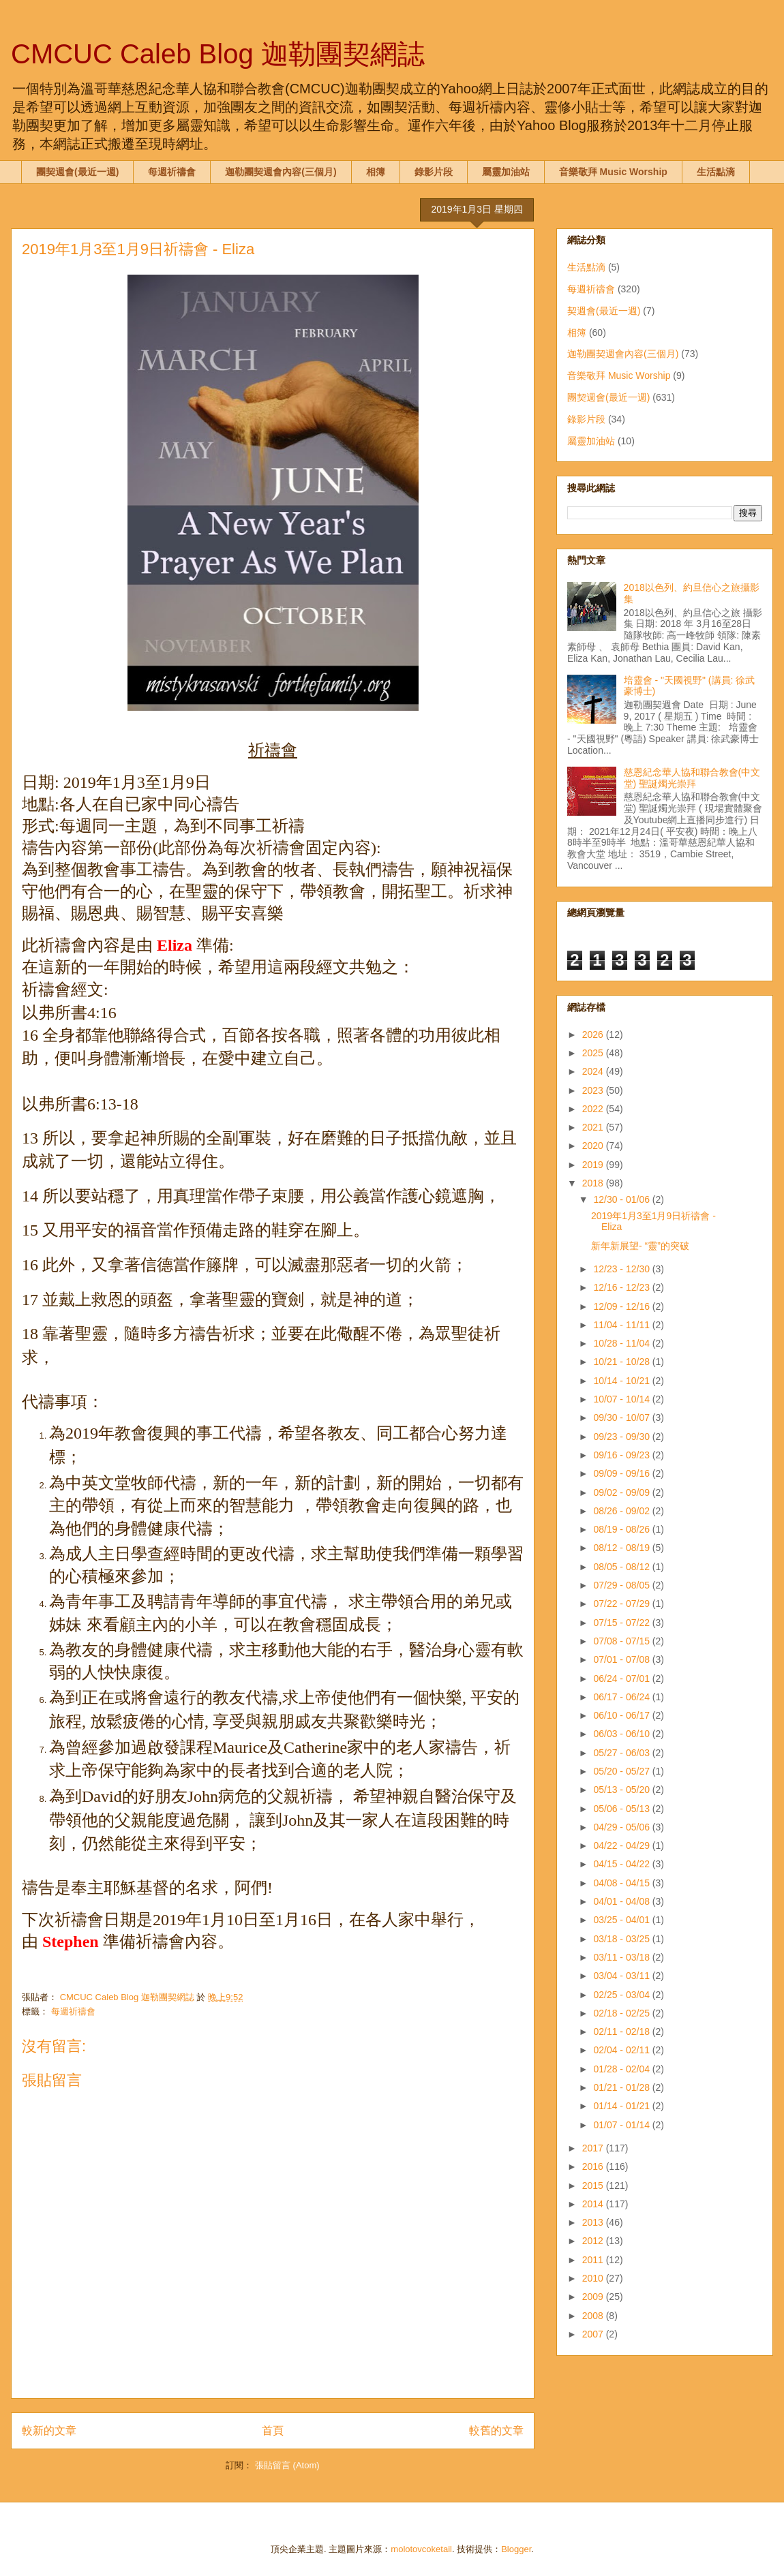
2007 (594, 2334)
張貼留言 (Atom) (287, 2465)
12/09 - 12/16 (622, 1306)
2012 (594, 2240)
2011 (594, 2259)
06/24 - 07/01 (622, 1678)
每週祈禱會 (172, 171)
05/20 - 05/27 (622, 1771)
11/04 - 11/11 (622, 1324)
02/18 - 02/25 (622, 2013)
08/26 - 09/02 (622, 1510)
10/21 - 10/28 (622, 1361)
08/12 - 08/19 (622, 1547)
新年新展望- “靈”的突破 (640, 1245)
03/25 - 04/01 (622, 1919)
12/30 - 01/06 (622, 1199)
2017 (594, 2148)
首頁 (273, 2430)
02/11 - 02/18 (622, 2031)
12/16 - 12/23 (622, 1287)
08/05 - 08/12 (622, 1566)
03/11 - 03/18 (622, 1957)
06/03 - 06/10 (622, 1733)
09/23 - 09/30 (622, 1436)
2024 (594, 1071)
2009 (594, 2296)
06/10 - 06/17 (622, 1715)
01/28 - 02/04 (622, 2069)
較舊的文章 (496, 2430)
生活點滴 (716, 171)
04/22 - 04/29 (622, 1845)
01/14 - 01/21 (622, 2105)
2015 (594, 2185)
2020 (594, 1145)
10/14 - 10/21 (622, 1380)
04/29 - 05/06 (622, 1827)
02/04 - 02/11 (622, 2049)
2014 (594, 2203)
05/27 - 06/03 (622, 1752)
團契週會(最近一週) (77, 171)
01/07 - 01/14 (622, 2124)
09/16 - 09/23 (622, 1455)
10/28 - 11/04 (622, 1343)
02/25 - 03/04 (622, 1994)
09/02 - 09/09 (622, 1492)
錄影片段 (433, 171)
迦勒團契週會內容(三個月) (280, 171)
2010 (594, 2278)
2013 (594, 2222)
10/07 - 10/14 (622, 1399)
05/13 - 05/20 (622, 1789)
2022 (594, 1108)
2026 (594, 1034)
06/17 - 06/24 (622, 1696)
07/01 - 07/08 (622, 1659)
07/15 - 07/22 (622, 1622)
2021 (594, 1127)
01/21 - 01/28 (622, 2087)
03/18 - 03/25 (622, 1938)
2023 (594, 1090)
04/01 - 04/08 (622, 1901)
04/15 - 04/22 (622, 1863)
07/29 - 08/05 (622, 1585)
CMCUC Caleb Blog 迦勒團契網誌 (218, 54)
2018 (594, 1183)
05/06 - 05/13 (622, 1808)
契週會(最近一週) (603, 310)
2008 (594, 2315)
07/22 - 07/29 (622, 1603)
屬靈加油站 (506, 171)
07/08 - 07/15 (622, 1641)
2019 (594, 1164)
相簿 (375, 171)
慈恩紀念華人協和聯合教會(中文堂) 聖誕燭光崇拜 (692, 778)
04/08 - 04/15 (622, 1882)
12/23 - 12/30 (622, 1268)
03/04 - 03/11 (622, 1975)
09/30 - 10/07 (622, 1417)
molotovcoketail (421, 2549)
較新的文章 (49, 2430)
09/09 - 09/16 (622, 1473)
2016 (594, 2166)
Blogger (516, 2549)
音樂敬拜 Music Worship (613, 171)
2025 (594, 1052)
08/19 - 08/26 (622, 1529)
